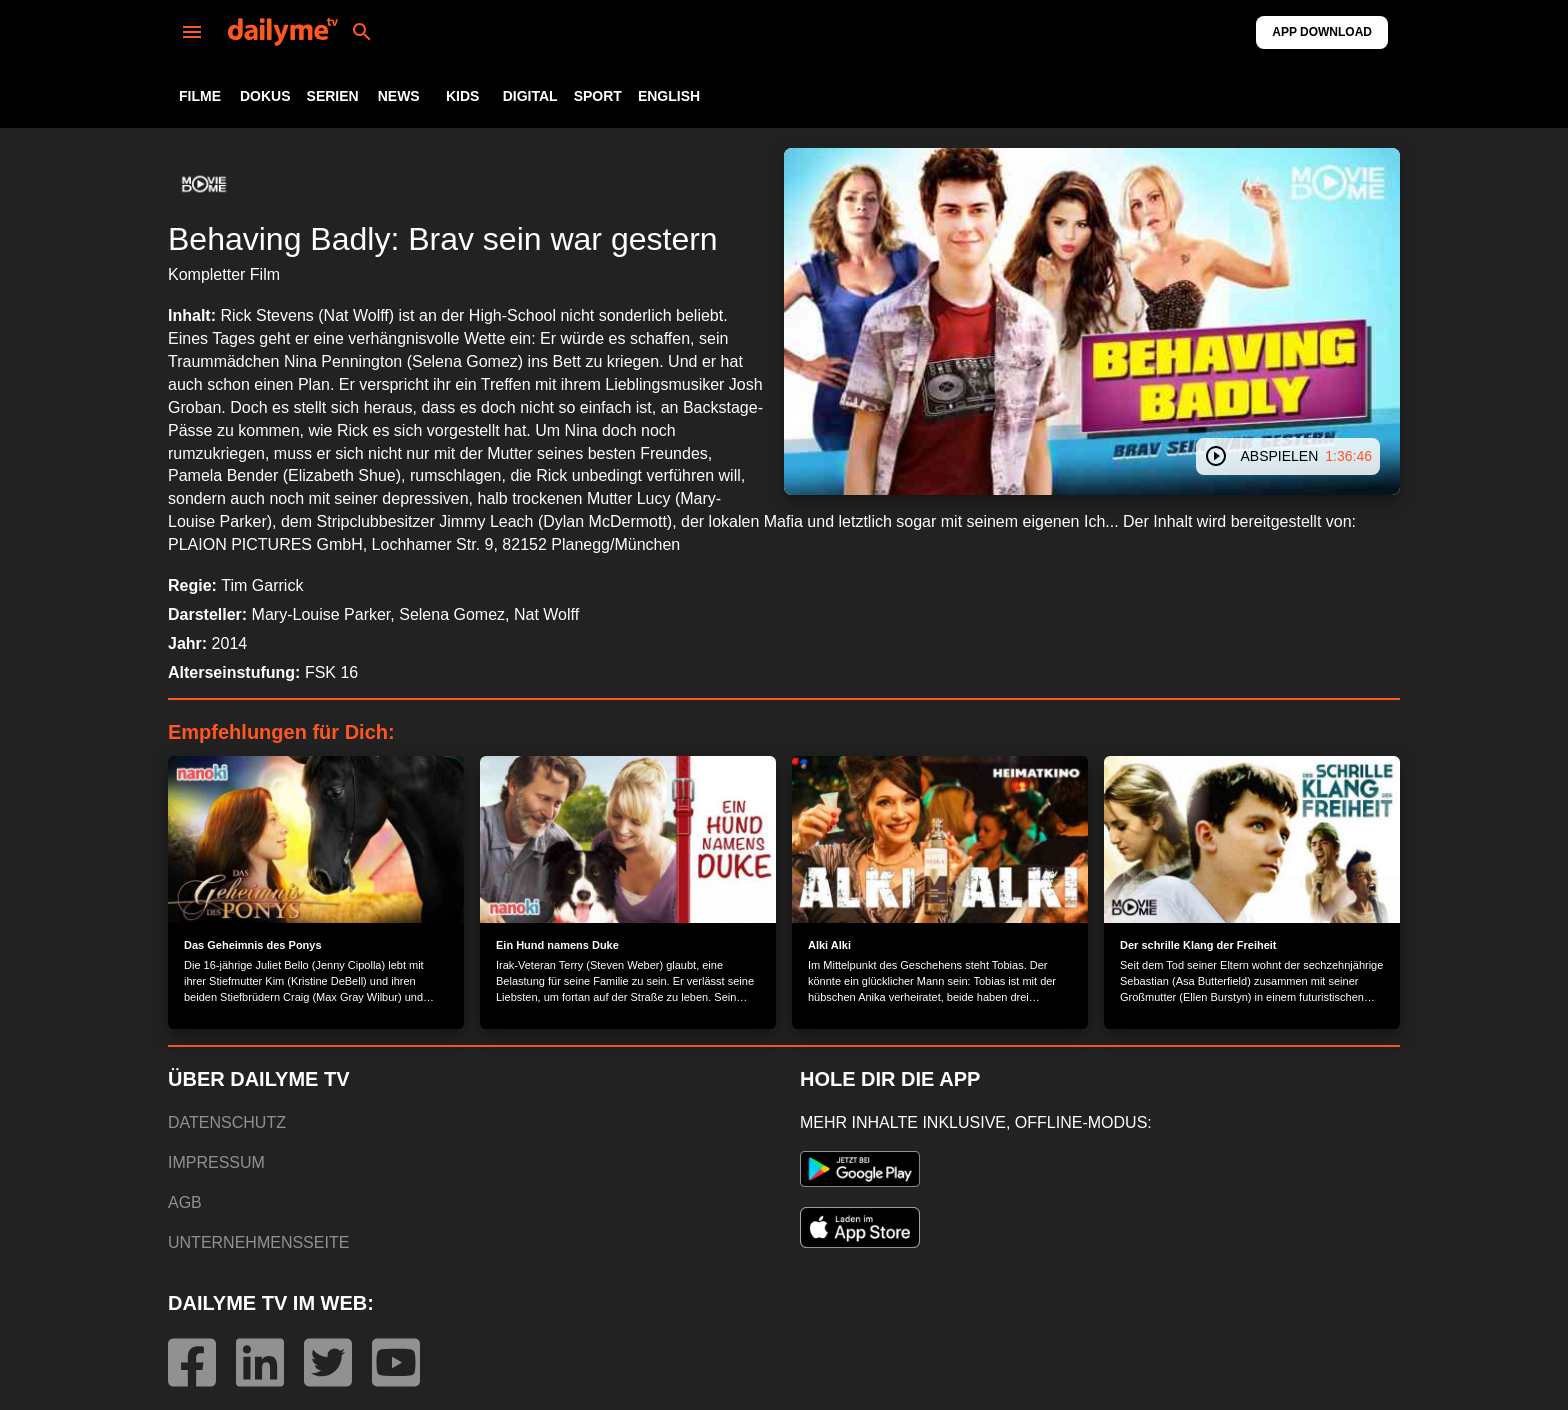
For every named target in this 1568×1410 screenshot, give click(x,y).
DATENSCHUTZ (227, 1122)
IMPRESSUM (216, 1162)
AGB (185, 1202)
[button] (204, 184)
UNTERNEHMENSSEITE (258, 1242)
